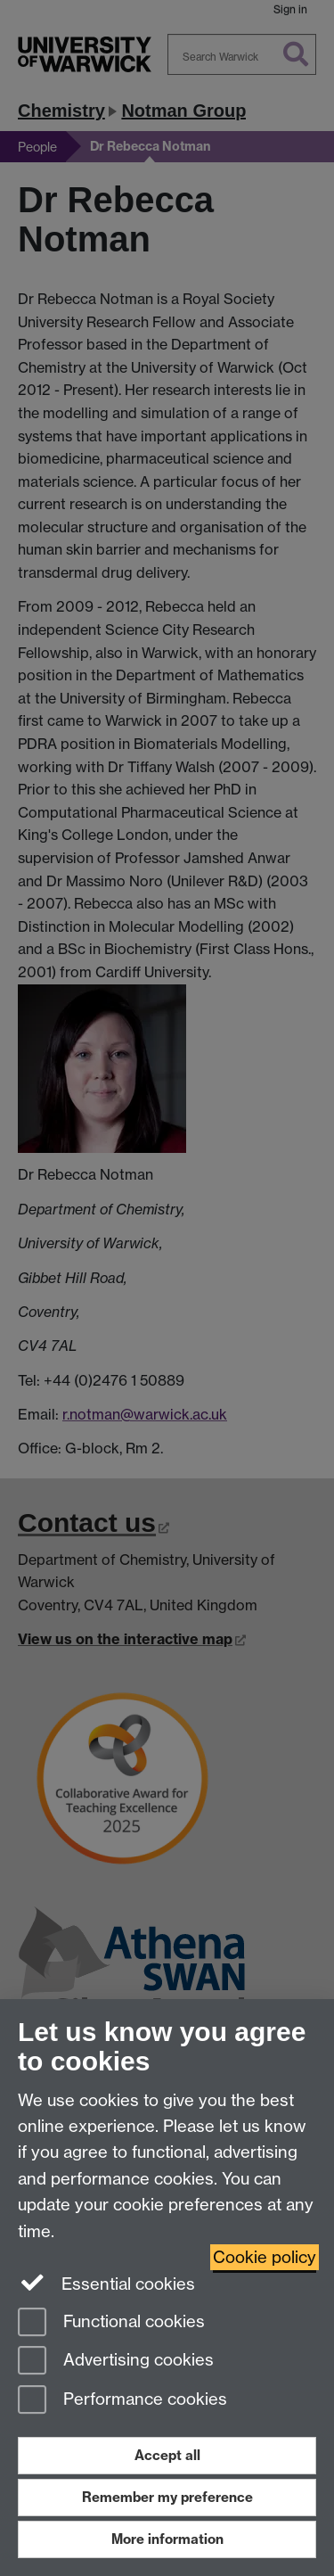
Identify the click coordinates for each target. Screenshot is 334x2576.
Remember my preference (167, 2497)
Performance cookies (122, 2400)
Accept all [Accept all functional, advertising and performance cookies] (167, 2455)
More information (167, 2539)
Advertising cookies (116, 2361)
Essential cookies (106, 2282)
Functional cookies (111, 2323)
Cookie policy (264, 2257)
